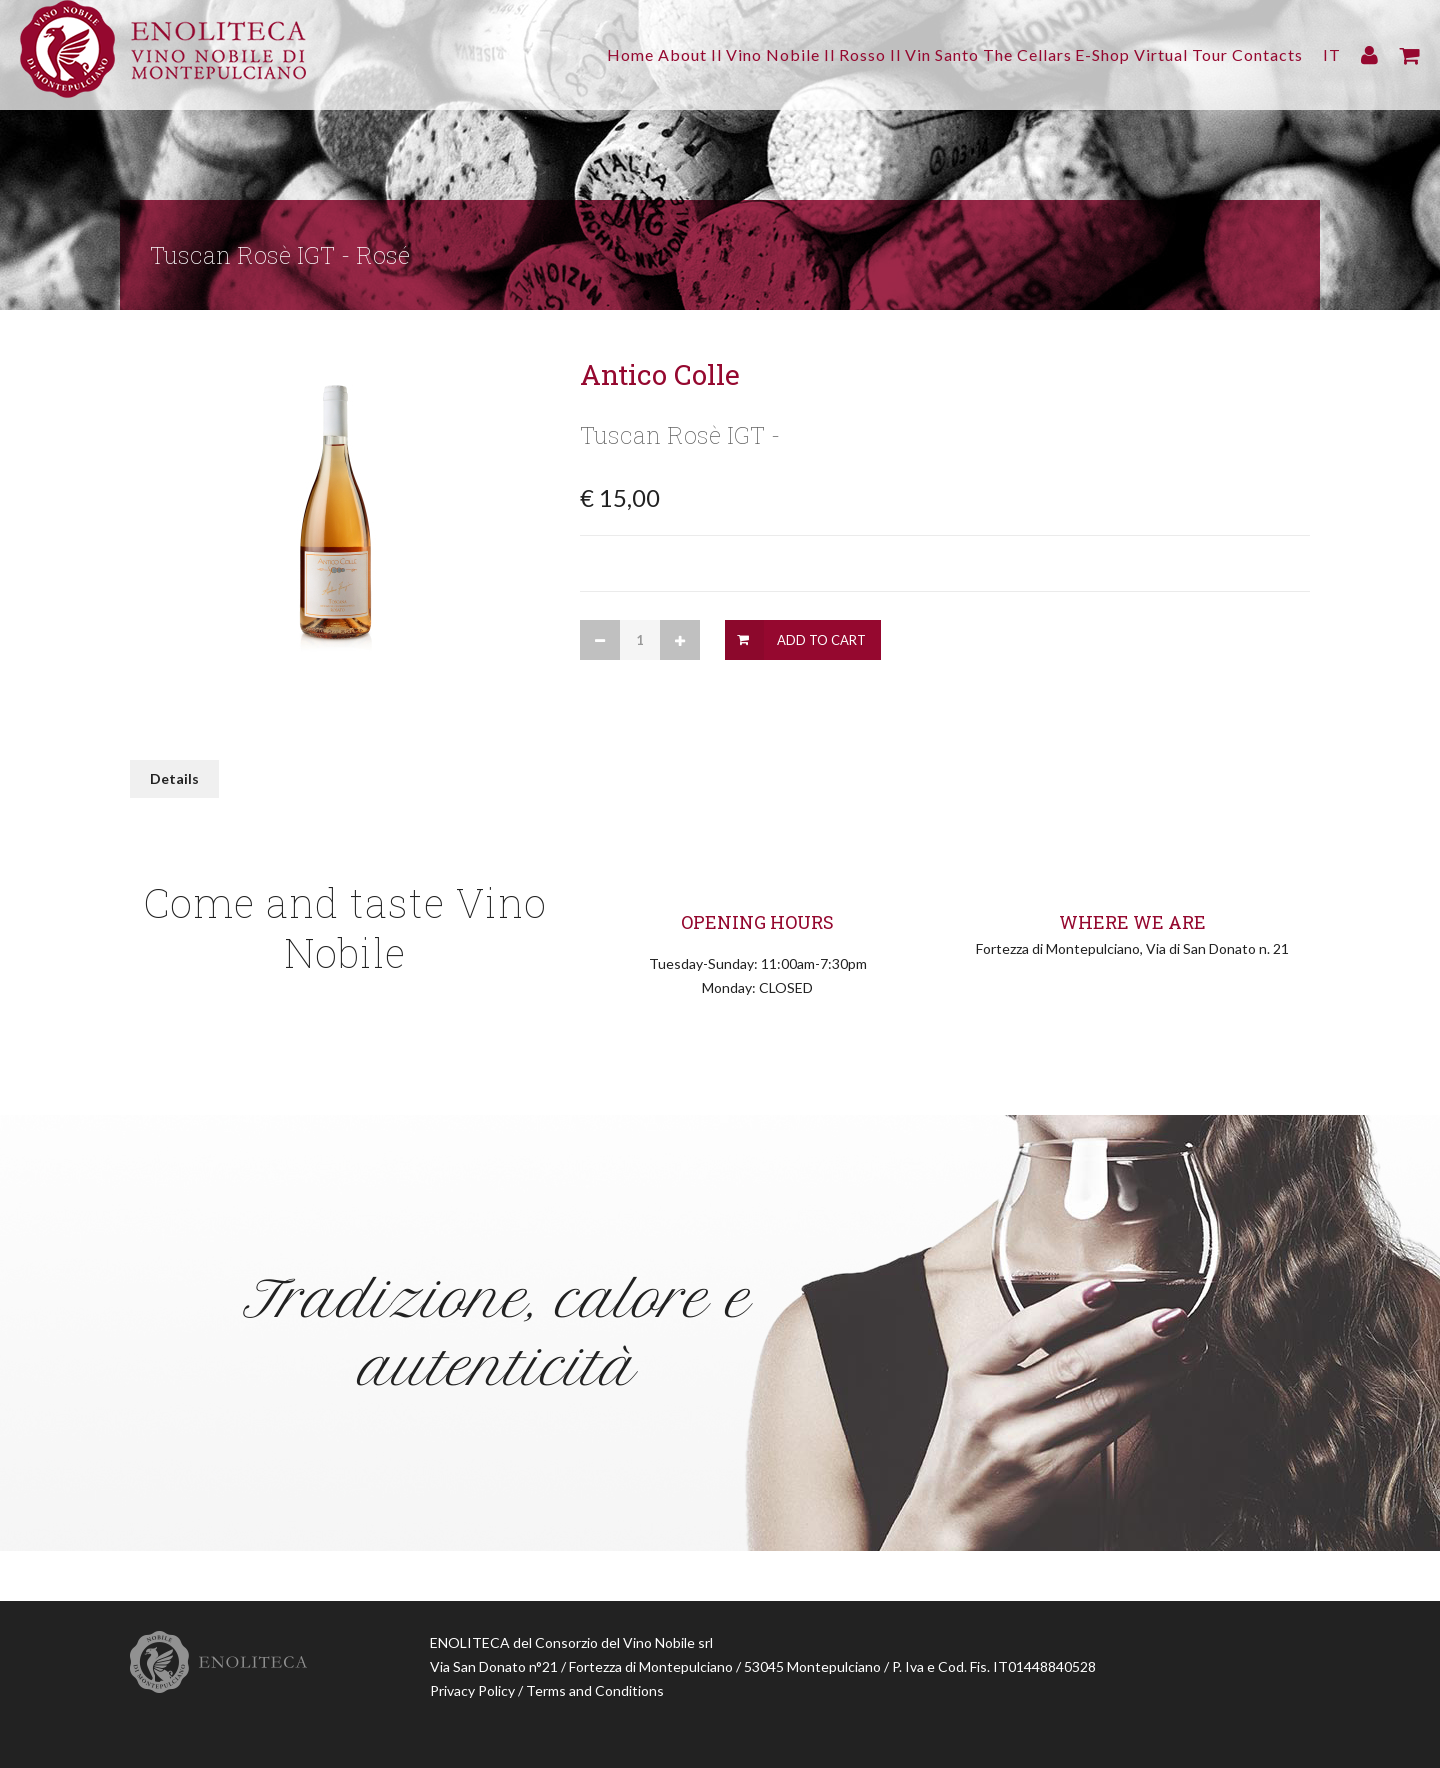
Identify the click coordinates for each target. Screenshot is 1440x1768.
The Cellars (984, 54)
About (583, 54)
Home (517, 54)
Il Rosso (784, 54)
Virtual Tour (1167, 54)
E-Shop (1074, 54)
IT (1332, 54)
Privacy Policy (472, 1690)
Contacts (1267, 54)
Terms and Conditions (595, 1690)
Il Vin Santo (877, 54)
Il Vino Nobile (680, 54)
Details (174, 778)
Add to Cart (821, 640)
